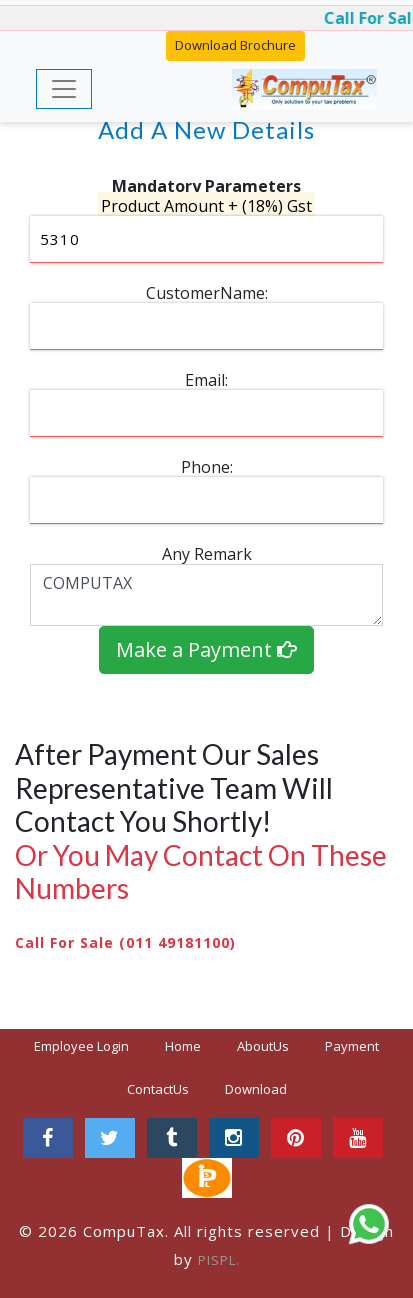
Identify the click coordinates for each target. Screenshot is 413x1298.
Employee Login (81, 1046)
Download (256, 1089)
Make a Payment (206, 649)
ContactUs (158, 1089)
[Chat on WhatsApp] (369, 1224)
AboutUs (263, 1046)
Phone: (207, 467)
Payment (352, 1046)
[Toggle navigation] (64, 89)
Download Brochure (235, 45)
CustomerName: (207, 293)
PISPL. (219, 1260)
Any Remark (207, 554)
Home (191, 1045)
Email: (206, 380)
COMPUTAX (206, 595)
